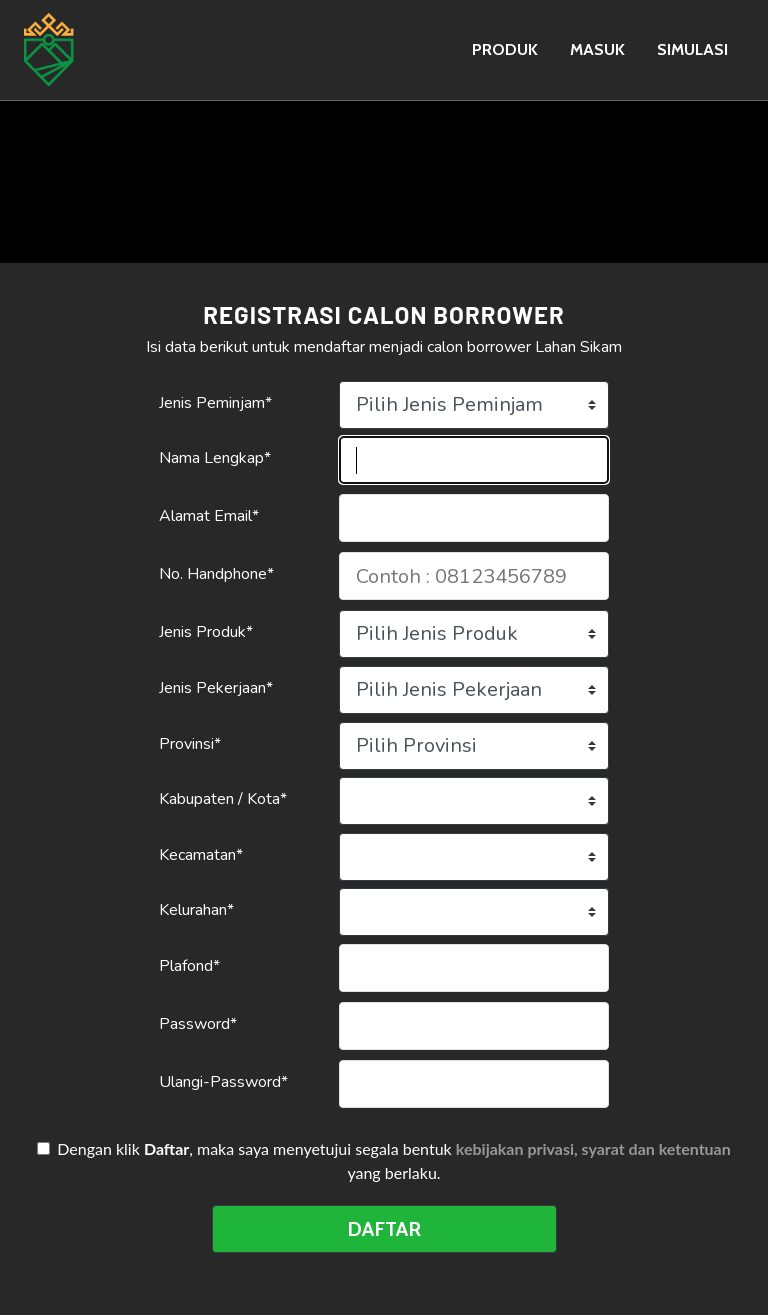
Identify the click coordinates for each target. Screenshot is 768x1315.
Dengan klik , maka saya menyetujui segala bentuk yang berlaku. (387, 1160)
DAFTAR (384, 1229)
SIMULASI (692, 49)
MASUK (597, 49)
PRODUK (505, 49)
